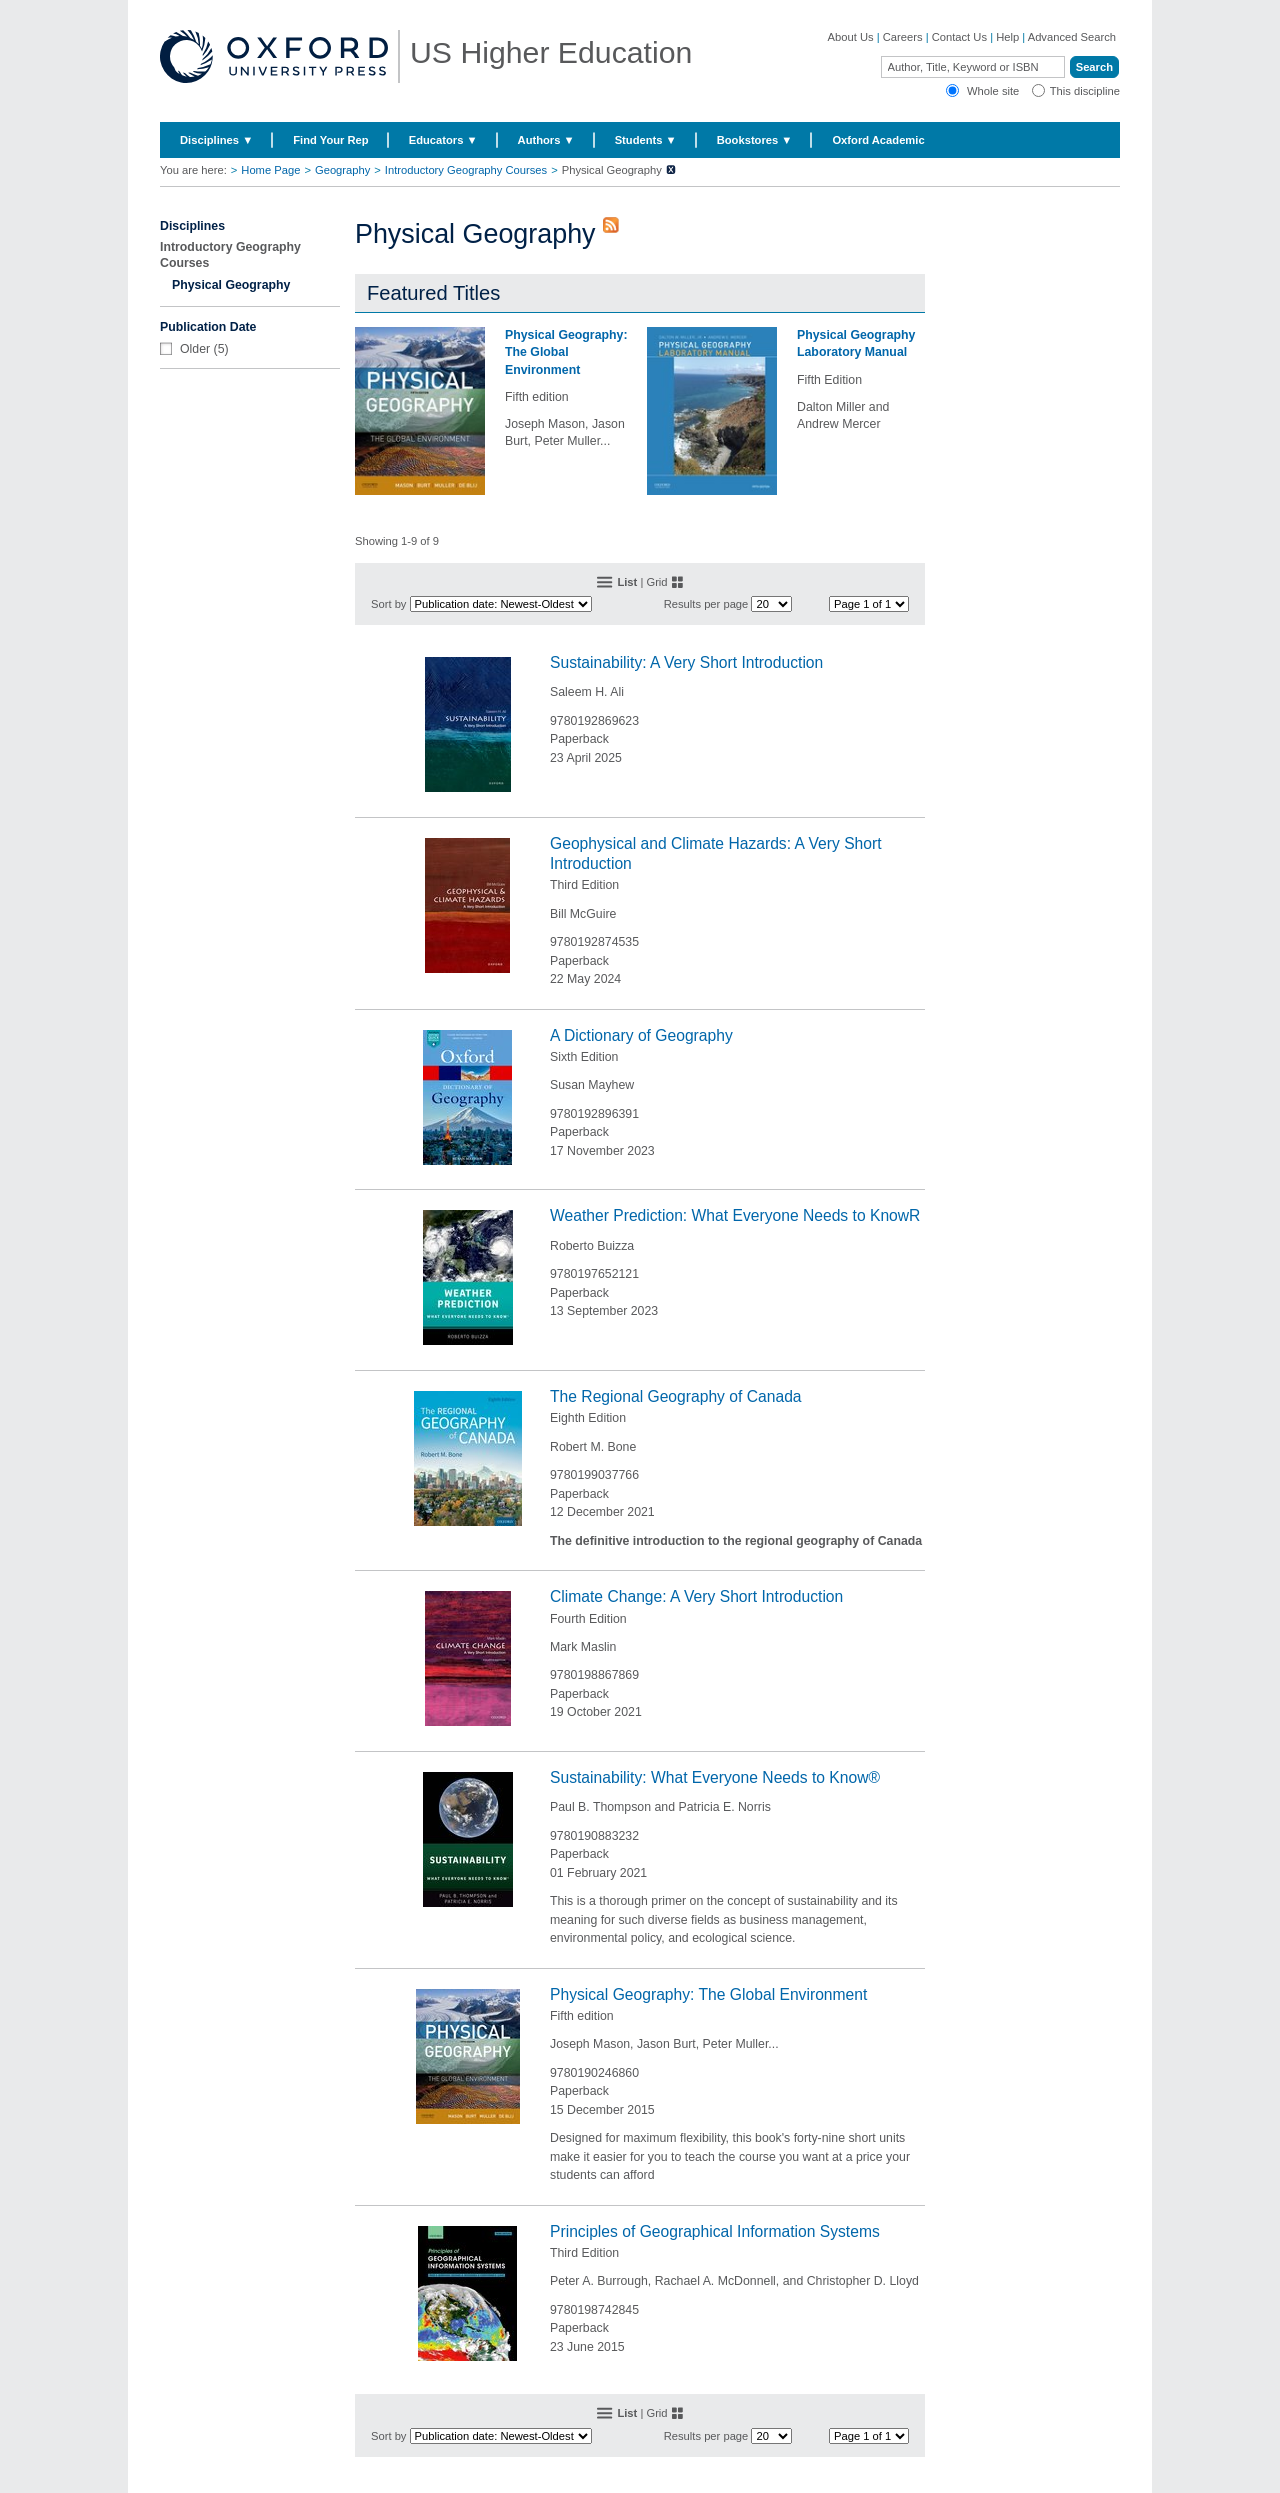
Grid (656, 582)
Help (1007, 37)
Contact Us (959, 37)
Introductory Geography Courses (466, 170)
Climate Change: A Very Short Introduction (696, 1596)
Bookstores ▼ (755, 140)
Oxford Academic (878, 140)
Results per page (706, 604)
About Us (851, 37)
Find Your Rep (330, 140)
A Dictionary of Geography (641, 1035)
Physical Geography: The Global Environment (566, 352)
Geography (342, 170)
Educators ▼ (443, 140)
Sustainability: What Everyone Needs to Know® (715, 1777)
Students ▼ (646, 140)
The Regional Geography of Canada (676, 1396)
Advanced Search (1072, 37)
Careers (903, 37)
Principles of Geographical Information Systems (715, 2231)
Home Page (270, 170)
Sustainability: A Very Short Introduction (686, 662)
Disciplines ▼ (216, 140)
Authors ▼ (546, 140)
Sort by (388, 604)
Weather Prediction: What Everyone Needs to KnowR (735, 1215)
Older (195, 349)
